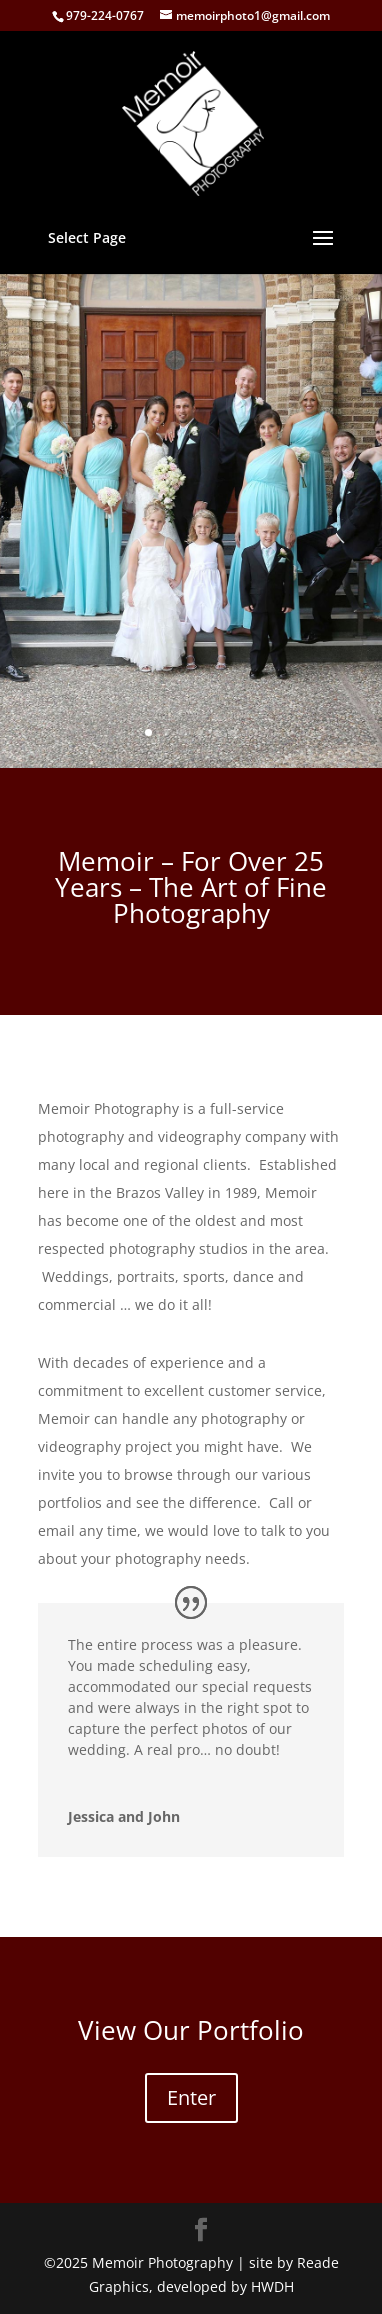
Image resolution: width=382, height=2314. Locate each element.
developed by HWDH (225, 2286)
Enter (191, 2097)
